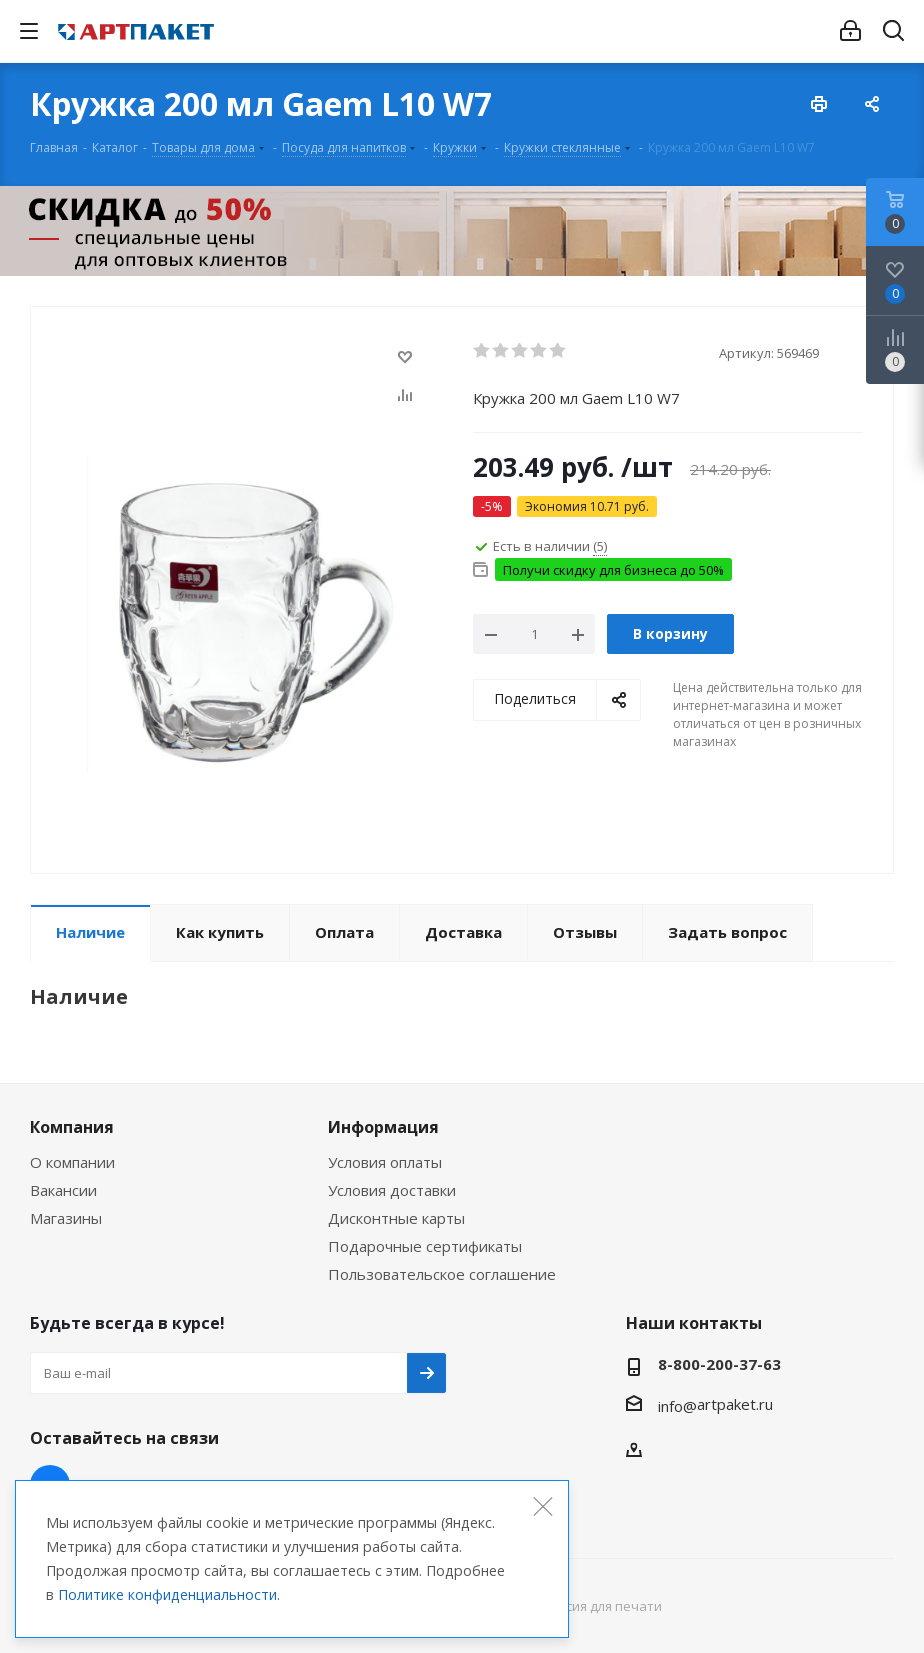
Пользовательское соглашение (442, 1274)
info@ (677, 1406)
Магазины (66, 1218)
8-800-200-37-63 (719, 1364)
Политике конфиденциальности (167, 1594)
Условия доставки (392, 1190)
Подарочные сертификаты (425, 1246)
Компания (72, 1127)
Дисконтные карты (396, 1218)
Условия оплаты (385, 1162)
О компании (72, 1162)
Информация (383, 1127)
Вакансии (63, 1190)
